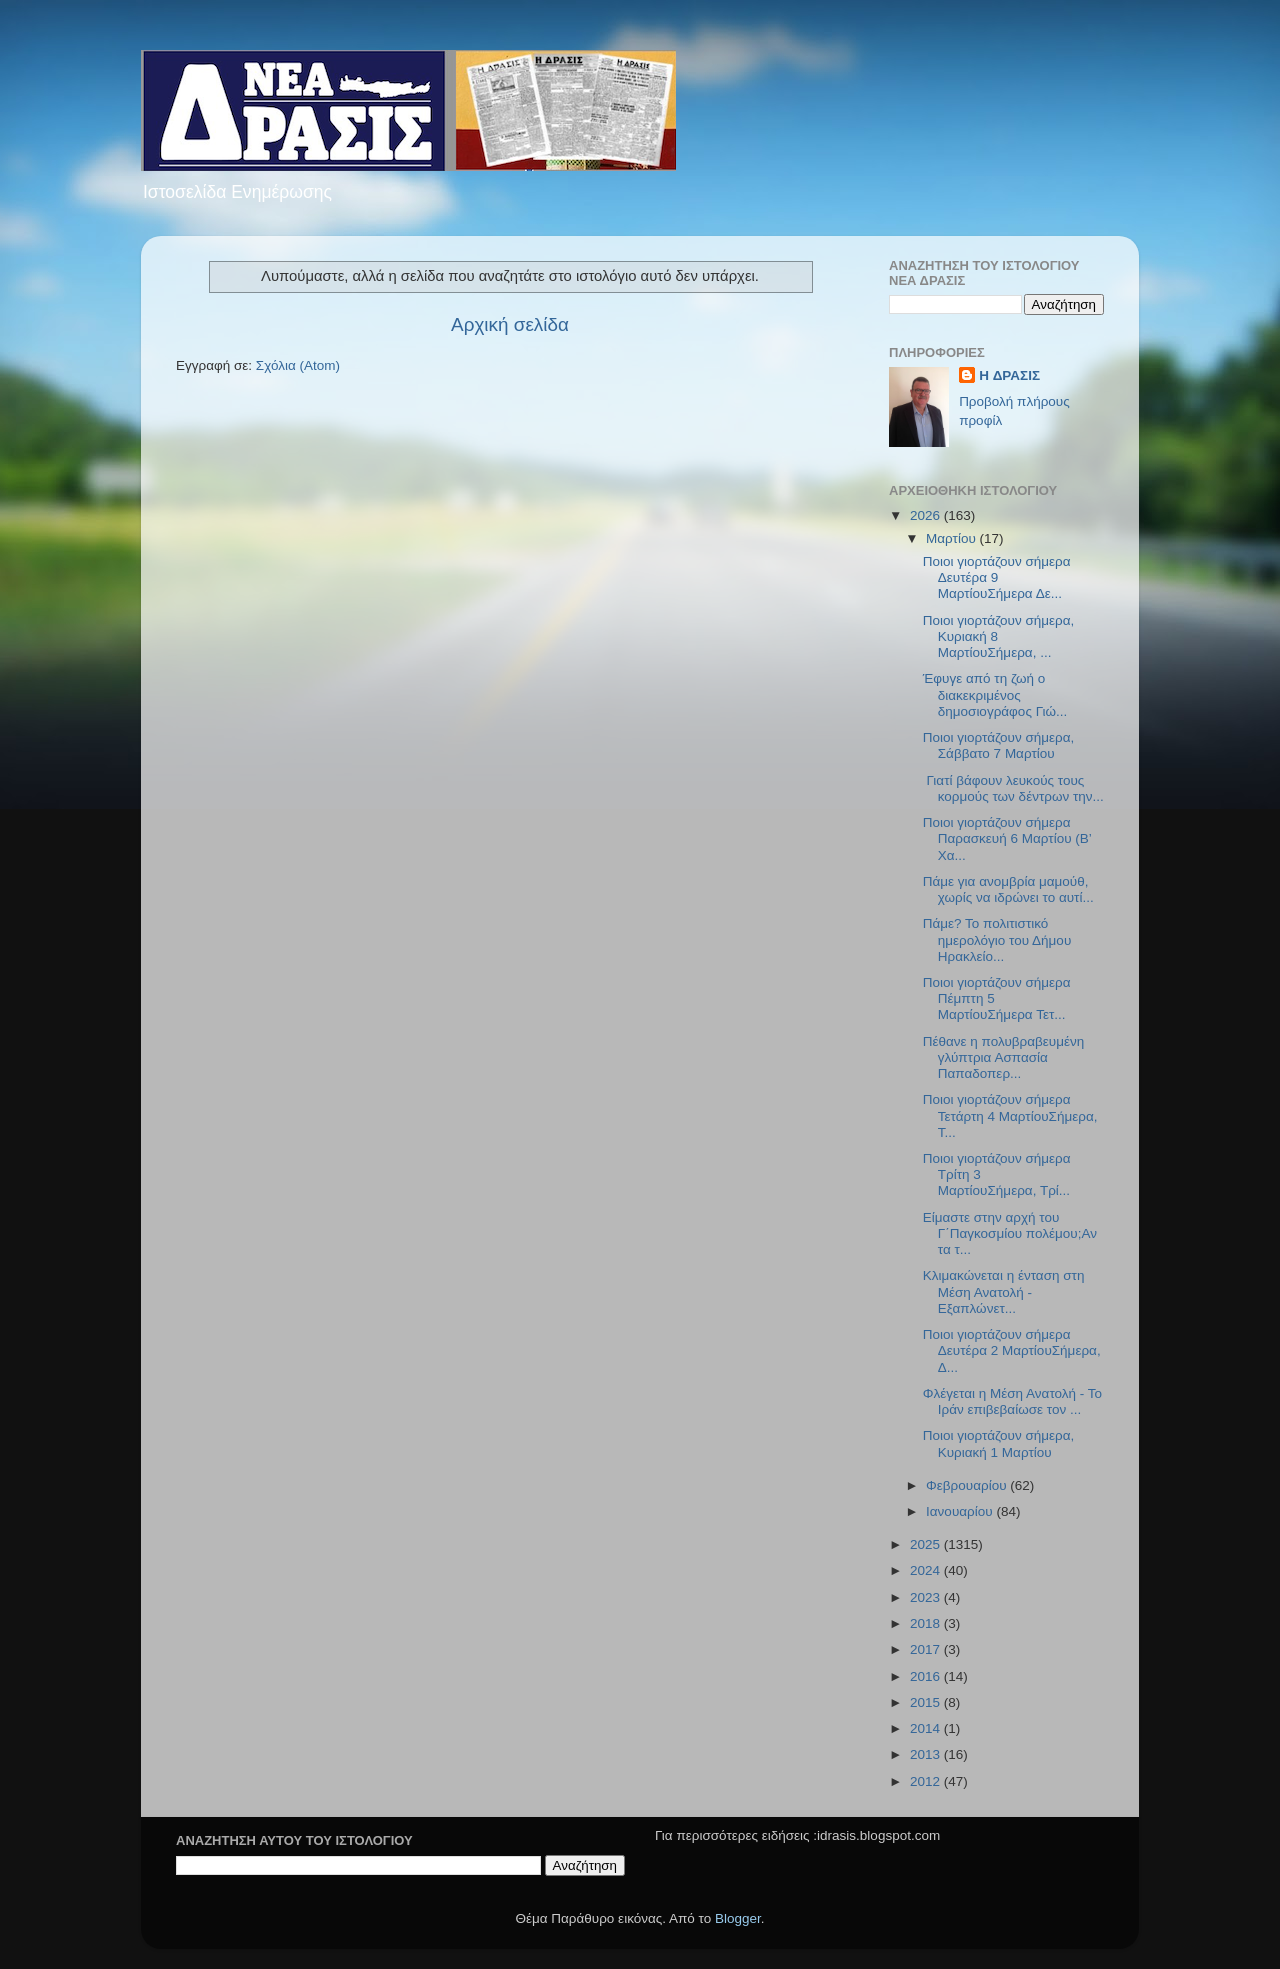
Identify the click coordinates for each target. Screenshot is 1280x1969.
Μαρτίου (953, 538)
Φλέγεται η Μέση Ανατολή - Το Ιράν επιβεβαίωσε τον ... (1012, 1401)
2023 (927, 1597)
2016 (927, 1676)
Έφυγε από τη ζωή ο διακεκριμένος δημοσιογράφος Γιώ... (995, 694)
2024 (927, 1570)
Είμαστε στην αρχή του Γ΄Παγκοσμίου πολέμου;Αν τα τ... (1010, 1233)
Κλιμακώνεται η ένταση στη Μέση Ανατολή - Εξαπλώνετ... (1004, 1291)
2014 (927, 1728)
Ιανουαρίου (961, 1511)
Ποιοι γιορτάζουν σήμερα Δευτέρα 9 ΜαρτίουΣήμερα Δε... (997, 577)
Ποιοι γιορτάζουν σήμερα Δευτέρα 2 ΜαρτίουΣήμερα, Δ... (1012, 1350)
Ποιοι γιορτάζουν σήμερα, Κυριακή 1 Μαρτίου (999, 1443)
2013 (927, 1754)
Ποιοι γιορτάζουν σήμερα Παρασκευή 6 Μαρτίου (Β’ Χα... (1007, 838)
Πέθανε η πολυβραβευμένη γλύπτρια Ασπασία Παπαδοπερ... (1004, 1057)
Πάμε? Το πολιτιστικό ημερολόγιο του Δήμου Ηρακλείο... (997, 939)
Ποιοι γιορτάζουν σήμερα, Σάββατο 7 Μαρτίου (999, 745)
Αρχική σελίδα (510, 324)
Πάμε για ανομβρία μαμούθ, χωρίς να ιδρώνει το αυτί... (1008, 889)
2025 (927, 1544)
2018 (927, 1623)
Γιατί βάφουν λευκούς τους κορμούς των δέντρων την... (1013, 788)
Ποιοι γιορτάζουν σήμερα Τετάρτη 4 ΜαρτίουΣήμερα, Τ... (1010, 1115)
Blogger (738, 1918)
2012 (927, 1781)
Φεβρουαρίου (968, 1485)
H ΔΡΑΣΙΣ (1009, 375)
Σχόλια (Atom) (298, 365)
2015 (927, 1702)
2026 (927, 515)
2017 (927, 1649)
